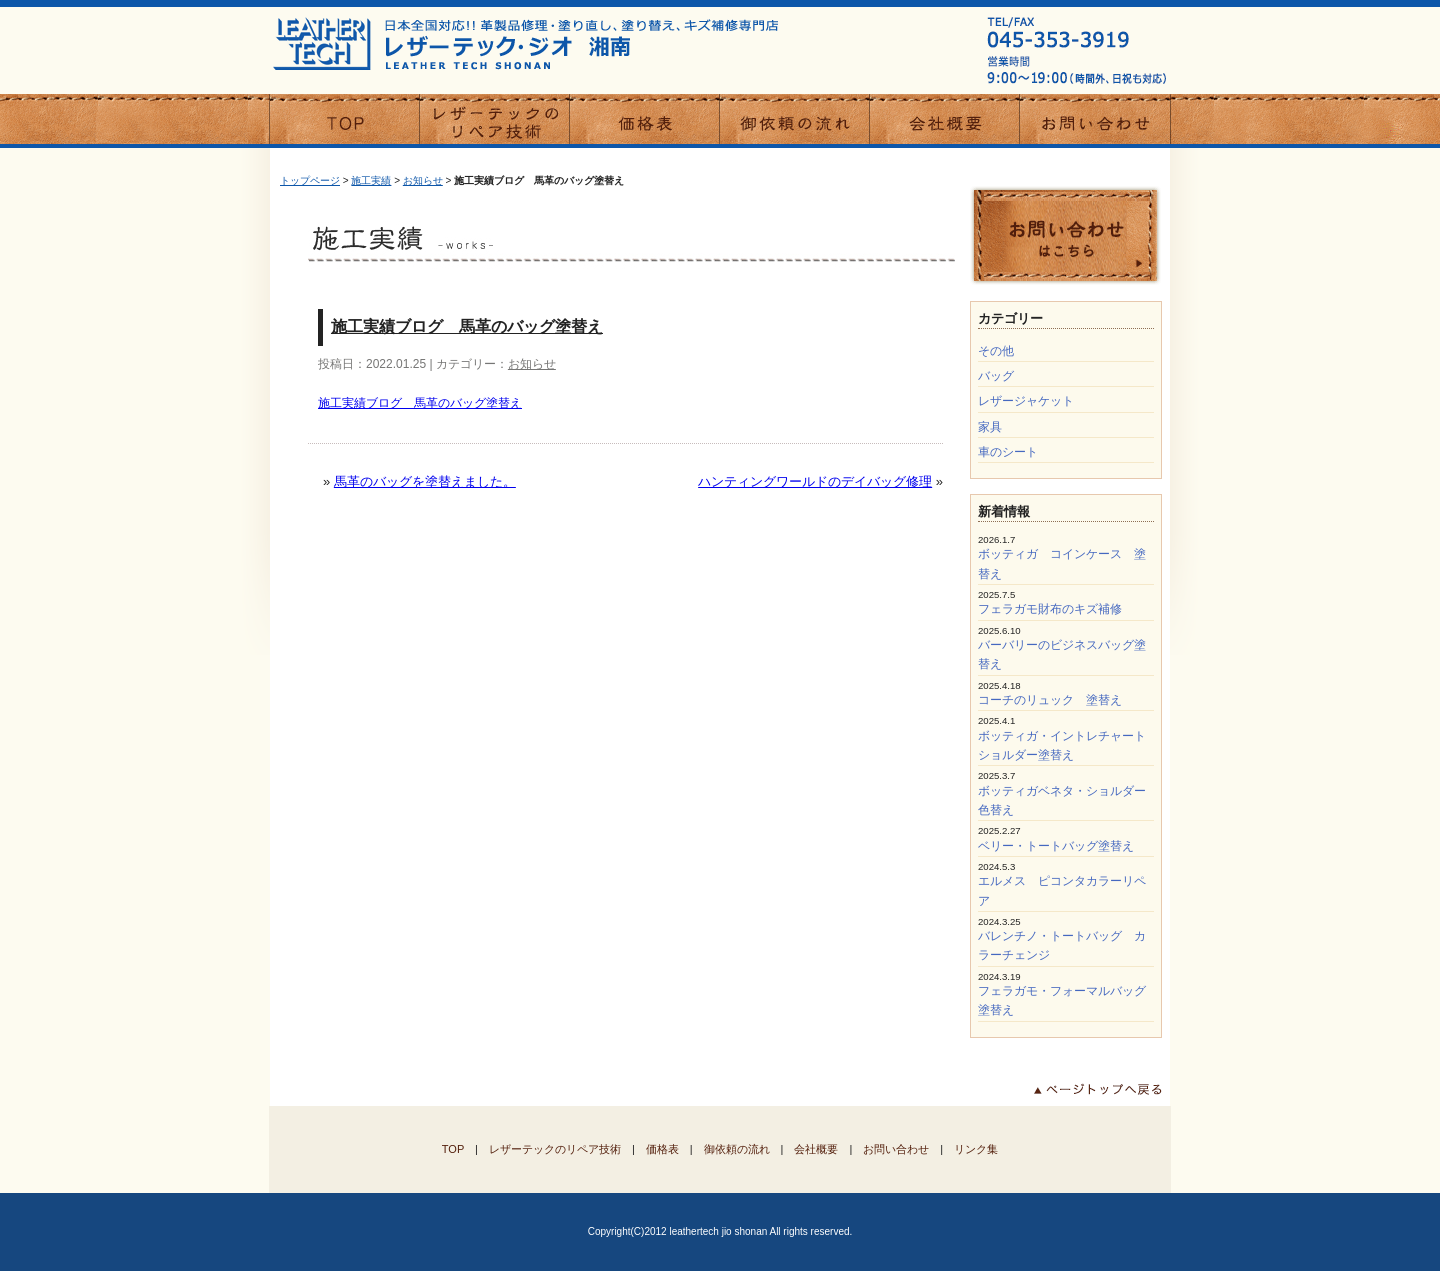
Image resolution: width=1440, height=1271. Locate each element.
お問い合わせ (896, 1149)
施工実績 (371, 180)
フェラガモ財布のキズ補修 (1050, 609)
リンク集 (976, 1149)
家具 (990, 427)
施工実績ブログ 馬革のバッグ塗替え (467, 326)
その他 (996, 351)
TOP (453, 1149)
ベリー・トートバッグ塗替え (1056, 846)
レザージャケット (1026, 401)
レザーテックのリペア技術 (555, 1149)
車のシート (1008, 452)
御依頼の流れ (737, 1149)
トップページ (310, 180)
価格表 (662, 1149)
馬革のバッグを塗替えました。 (425, 481)
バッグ (996, 376)
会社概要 (816, 1149)
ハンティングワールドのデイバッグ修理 (815, 481)
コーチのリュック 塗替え (1050, 700)
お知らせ (423, 180)
